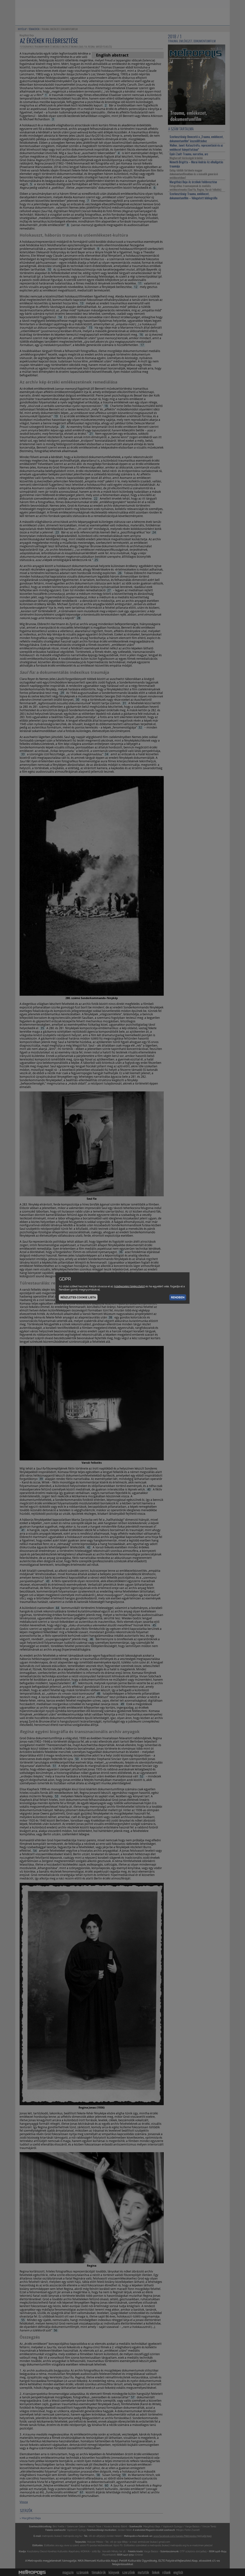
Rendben (178, 1297)
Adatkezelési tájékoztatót (129, 1286)
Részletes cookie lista (78, 1297)
